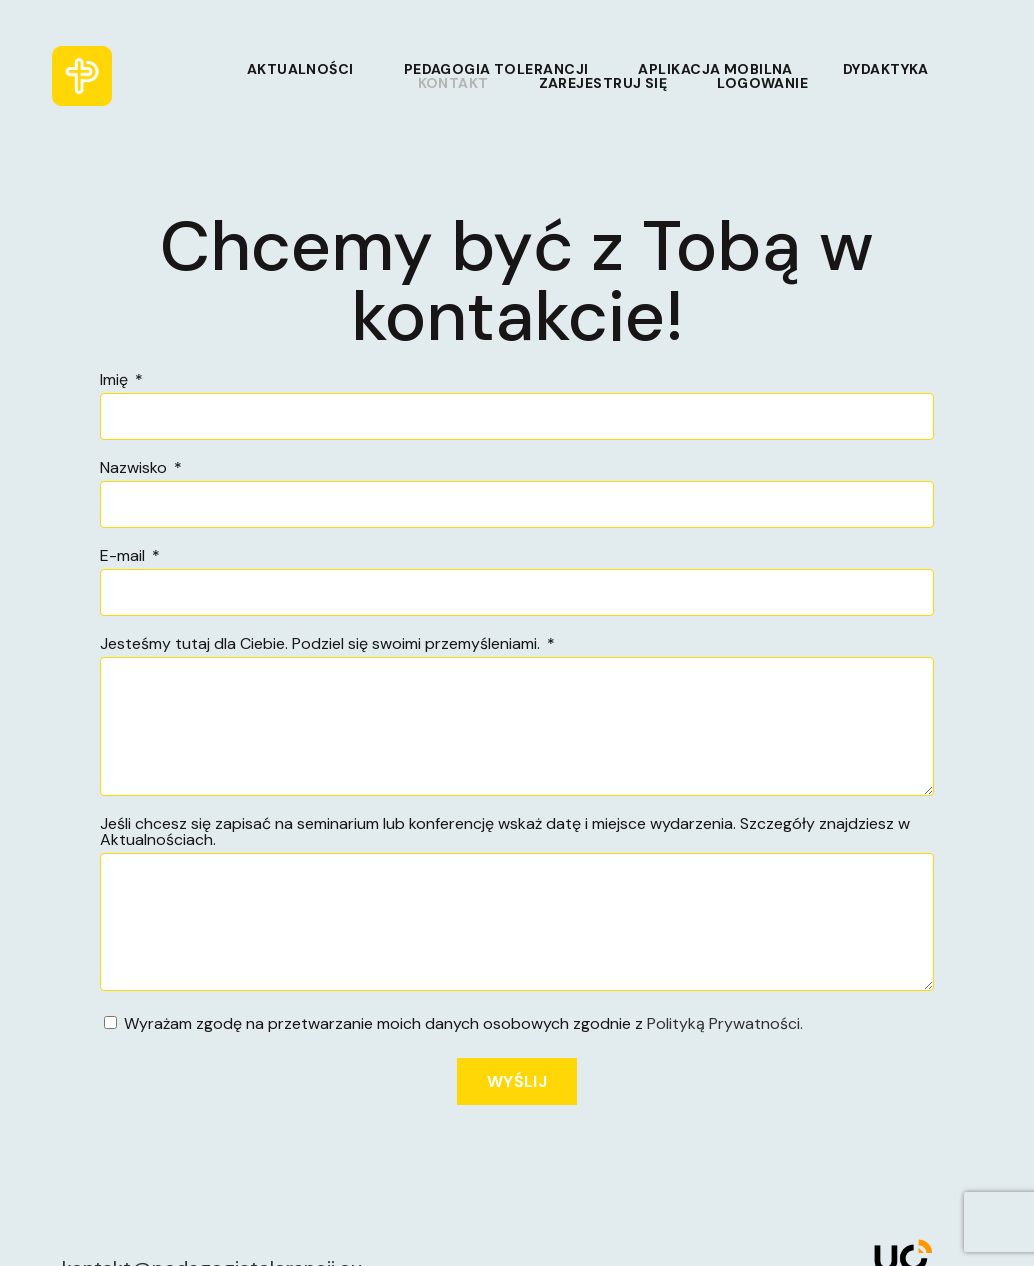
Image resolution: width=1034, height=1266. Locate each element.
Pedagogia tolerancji (496, 69)
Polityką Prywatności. (725, 1023)
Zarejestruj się (603, 83)
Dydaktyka (886, 69)
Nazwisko (135, 469)
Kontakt (453, 83)
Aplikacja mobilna (715, 69)
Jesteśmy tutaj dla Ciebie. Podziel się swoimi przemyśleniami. (322, 645)
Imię (116, 381)
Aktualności (300, 69)
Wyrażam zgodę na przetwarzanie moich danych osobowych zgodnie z (463, 1023)
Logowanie (762, 83)
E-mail (124, 557)
